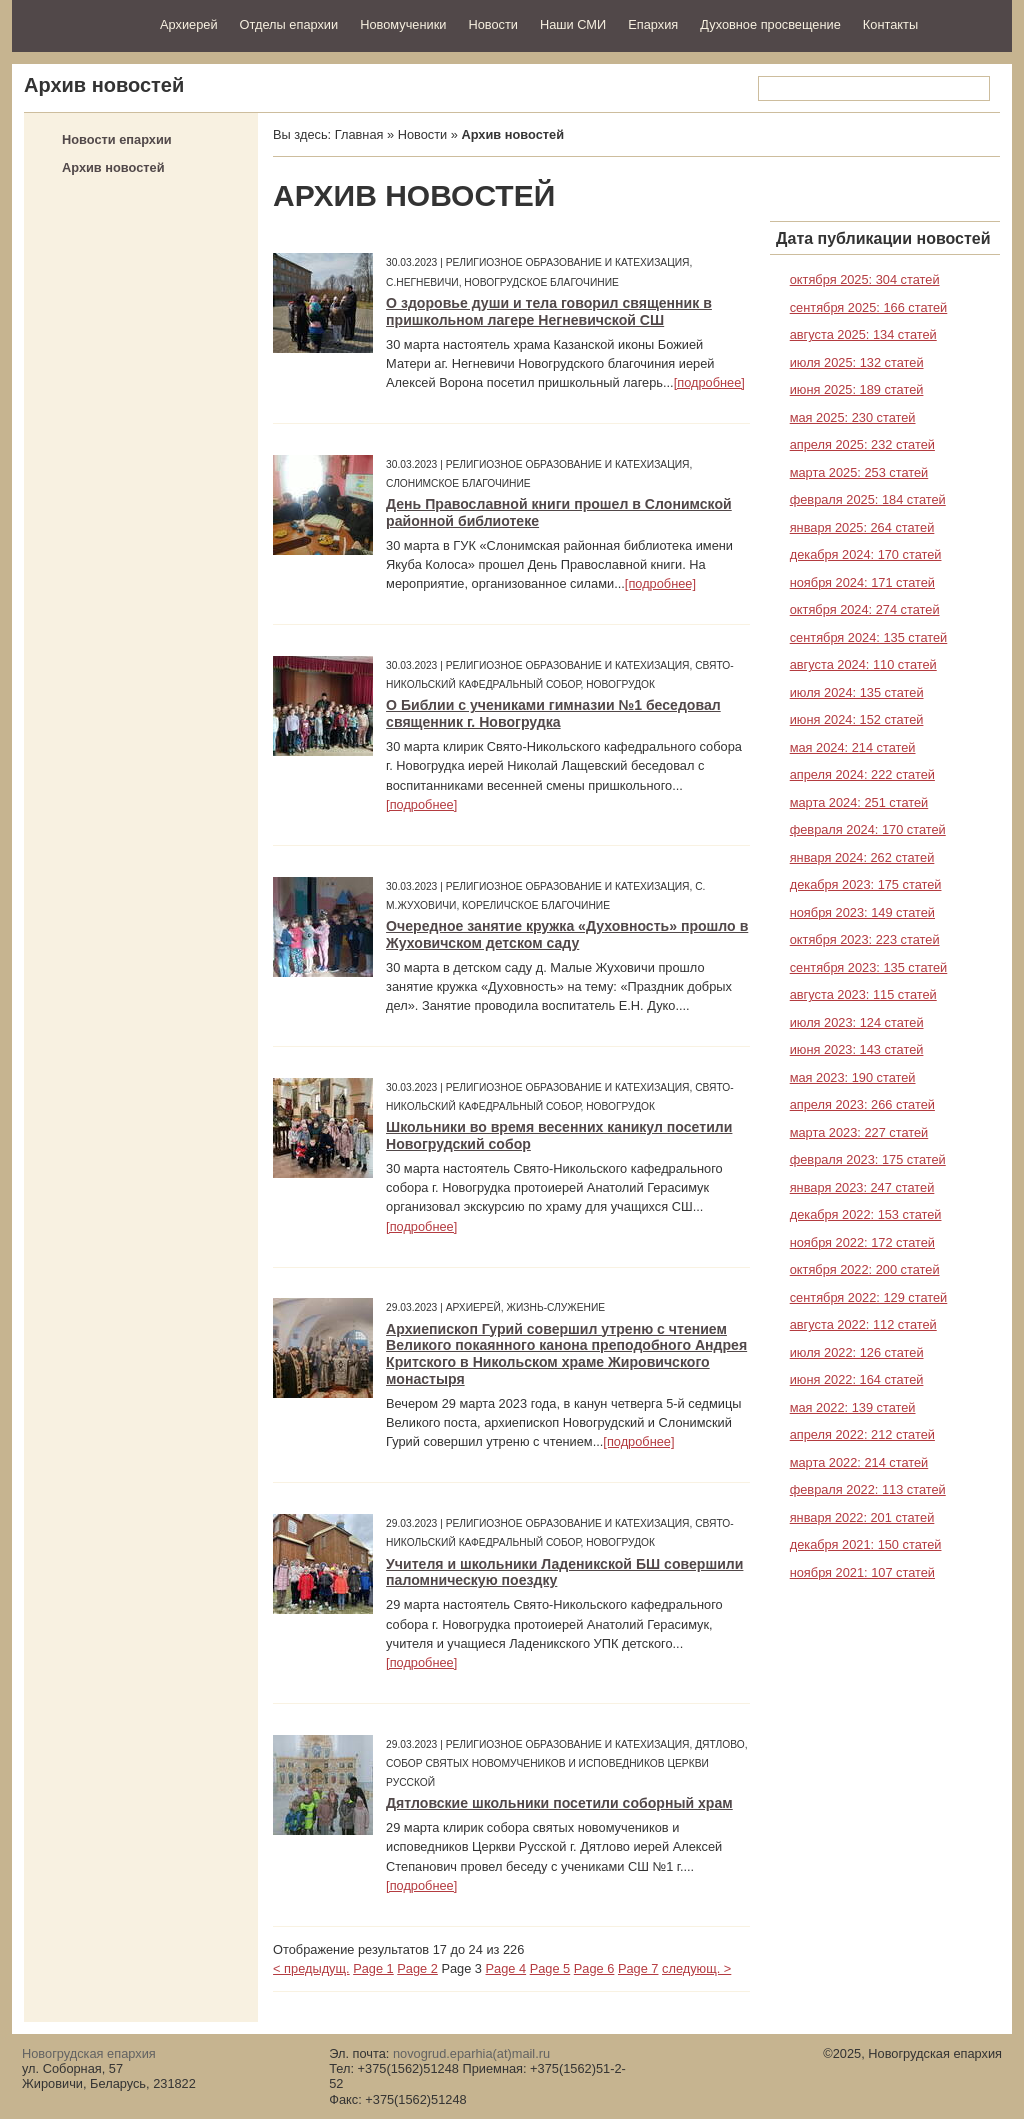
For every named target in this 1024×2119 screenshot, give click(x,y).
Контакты (890, 24)
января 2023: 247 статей (862, 1187)
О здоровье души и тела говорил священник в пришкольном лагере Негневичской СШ (549, 311)
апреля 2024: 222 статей (862, 774)
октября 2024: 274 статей (865, 609)
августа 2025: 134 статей (863, 334)
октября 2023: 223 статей (865, 939)
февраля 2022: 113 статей (868, 1489)
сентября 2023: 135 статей (869, 967)
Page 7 (638, 1968)
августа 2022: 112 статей (863, 1324)
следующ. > (696, 1968)
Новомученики (403, 24)
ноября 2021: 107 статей (862, 1572)
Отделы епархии (289, 24)
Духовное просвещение (770, 24)
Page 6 (594, 1968)
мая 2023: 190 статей (853, 1077)
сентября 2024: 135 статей (869, 637)
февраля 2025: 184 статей (868, 499)
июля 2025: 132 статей (857, 362)
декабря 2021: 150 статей (866, 1544)
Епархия (653, 24)
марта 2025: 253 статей (859, 472)
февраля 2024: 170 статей (868, 829)
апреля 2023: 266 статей (862, 1104)
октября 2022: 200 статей (865, 1269)
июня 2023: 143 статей (857, 1049)
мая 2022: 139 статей (853, 1407)
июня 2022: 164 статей (857, 1379)
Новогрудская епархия (79, 23)
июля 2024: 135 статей (857, 692)
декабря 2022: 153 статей (866, 1214)
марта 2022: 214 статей (859, 1462)
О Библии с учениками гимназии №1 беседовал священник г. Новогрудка (553, 713)
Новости (493, 24)
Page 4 (506, 1968)
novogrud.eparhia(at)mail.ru (471, 2053)
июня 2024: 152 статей (857, 719)
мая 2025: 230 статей (853, 417)
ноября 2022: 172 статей (862, 1242)
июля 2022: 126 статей (857, 1352)
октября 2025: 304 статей (865, 279)
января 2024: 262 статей (862, 857)
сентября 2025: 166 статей (869, 307)
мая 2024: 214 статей (853, 747)
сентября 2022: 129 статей (869, 1297)
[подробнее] (709, 382)
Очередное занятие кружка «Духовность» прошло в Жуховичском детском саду (567, 934)
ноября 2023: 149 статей (862, 912)
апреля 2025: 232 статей (862, 444)
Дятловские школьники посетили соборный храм (559, 1803)
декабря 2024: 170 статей (866, 554)
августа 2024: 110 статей (863, 664)
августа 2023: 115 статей (863, 994)
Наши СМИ (573, 24)
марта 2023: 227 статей (859, 1132)
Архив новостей (113, 167)
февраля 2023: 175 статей (868, 1159)
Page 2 (417, 1968)
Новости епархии (117, 139)
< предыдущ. (311, 1968)
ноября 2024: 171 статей (862, 582)
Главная (359, 134)
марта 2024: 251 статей (859, 802)
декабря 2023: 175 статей (866, 884)
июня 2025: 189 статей (857, 389)
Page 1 (373, 1968)
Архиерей (189, 24)
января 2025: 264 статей (862, 527)
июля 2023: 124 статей (857, 1022)
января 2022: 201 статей (862, 1517)
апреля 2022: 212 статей (862, 1434)
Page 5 (550, 1968)
